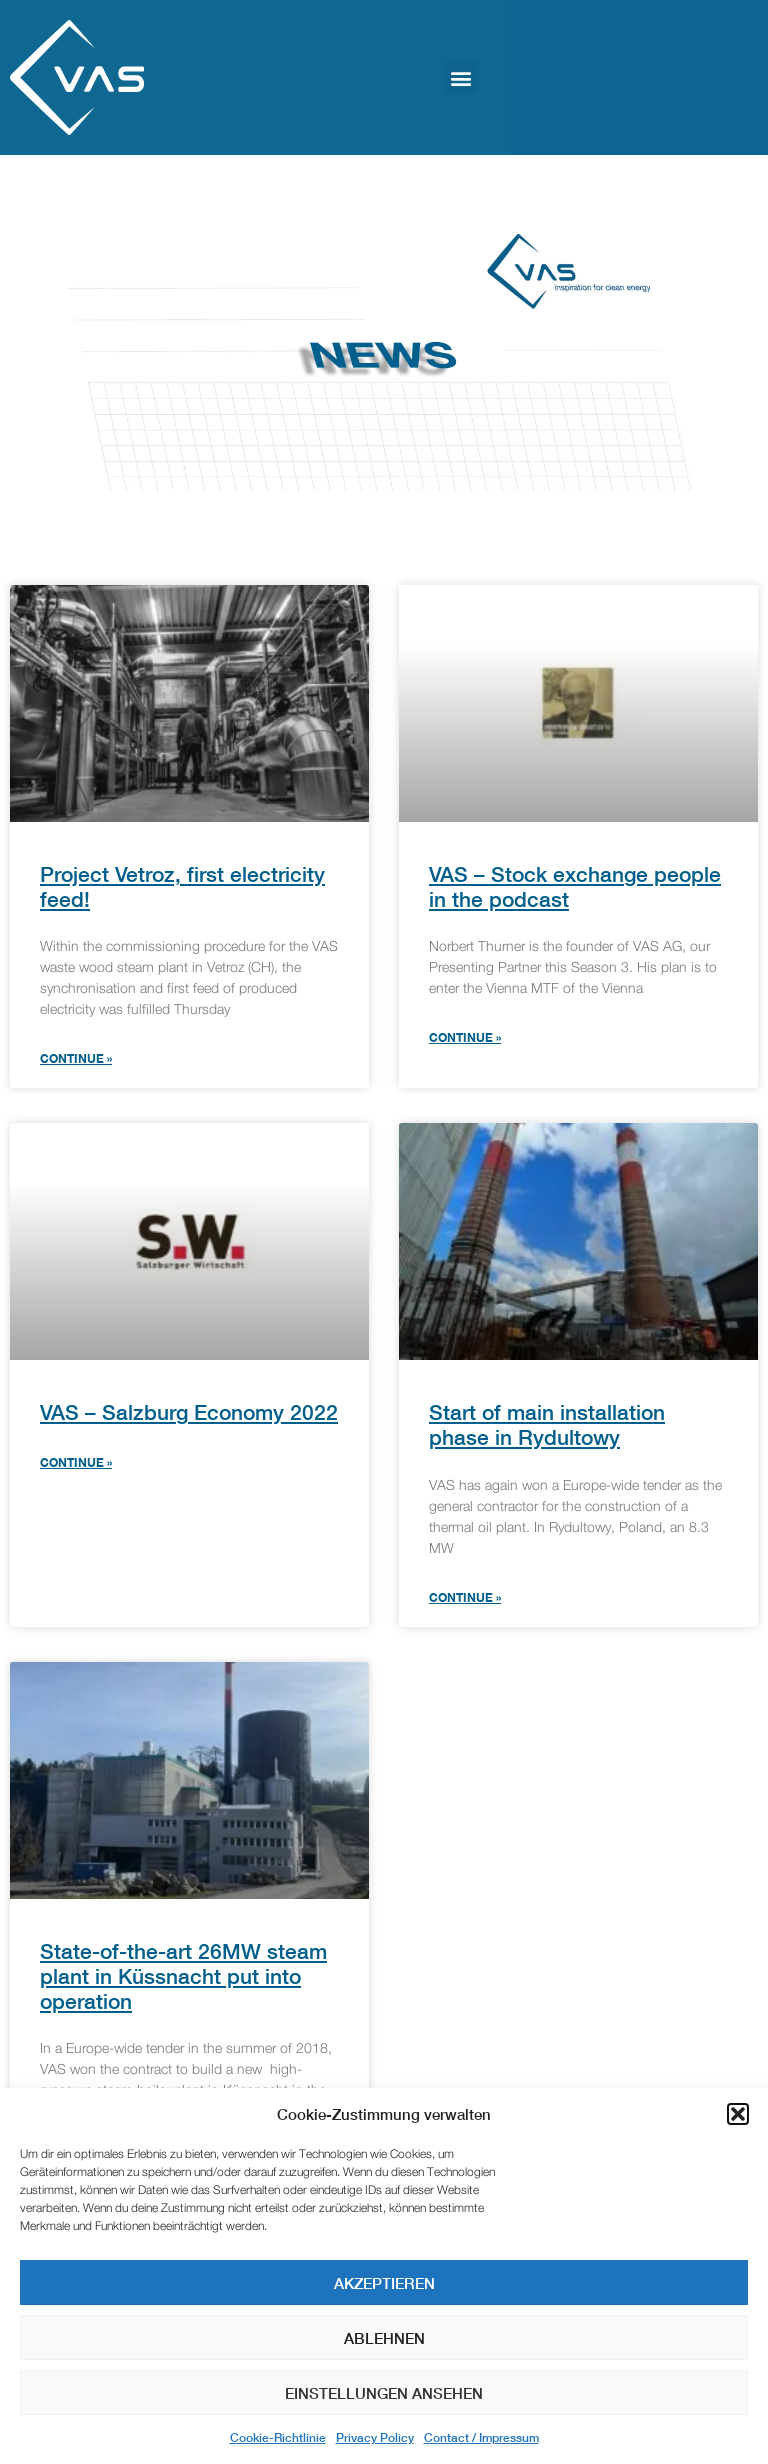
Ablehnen (384, 2338)
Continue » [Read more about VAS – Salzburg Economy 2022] (76, 1462)
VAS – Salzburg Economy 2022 (189, 1412)
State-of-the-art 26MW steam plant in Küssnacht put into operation (183, 1976)
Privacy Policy (375, 2437)
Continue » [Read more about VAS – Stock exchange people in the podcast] (465, 1037)
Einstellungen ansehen (384, 2393)
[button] (738, 2114)
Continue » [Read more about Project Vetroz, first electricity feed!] (76, 1058)
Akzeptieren (384, 2283)
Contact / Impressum (481, 2437)
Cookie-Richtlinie (278, 2437)
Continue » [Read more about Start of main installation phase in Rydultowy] (465, 1597)
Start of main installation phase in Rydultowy (547, 1425)
